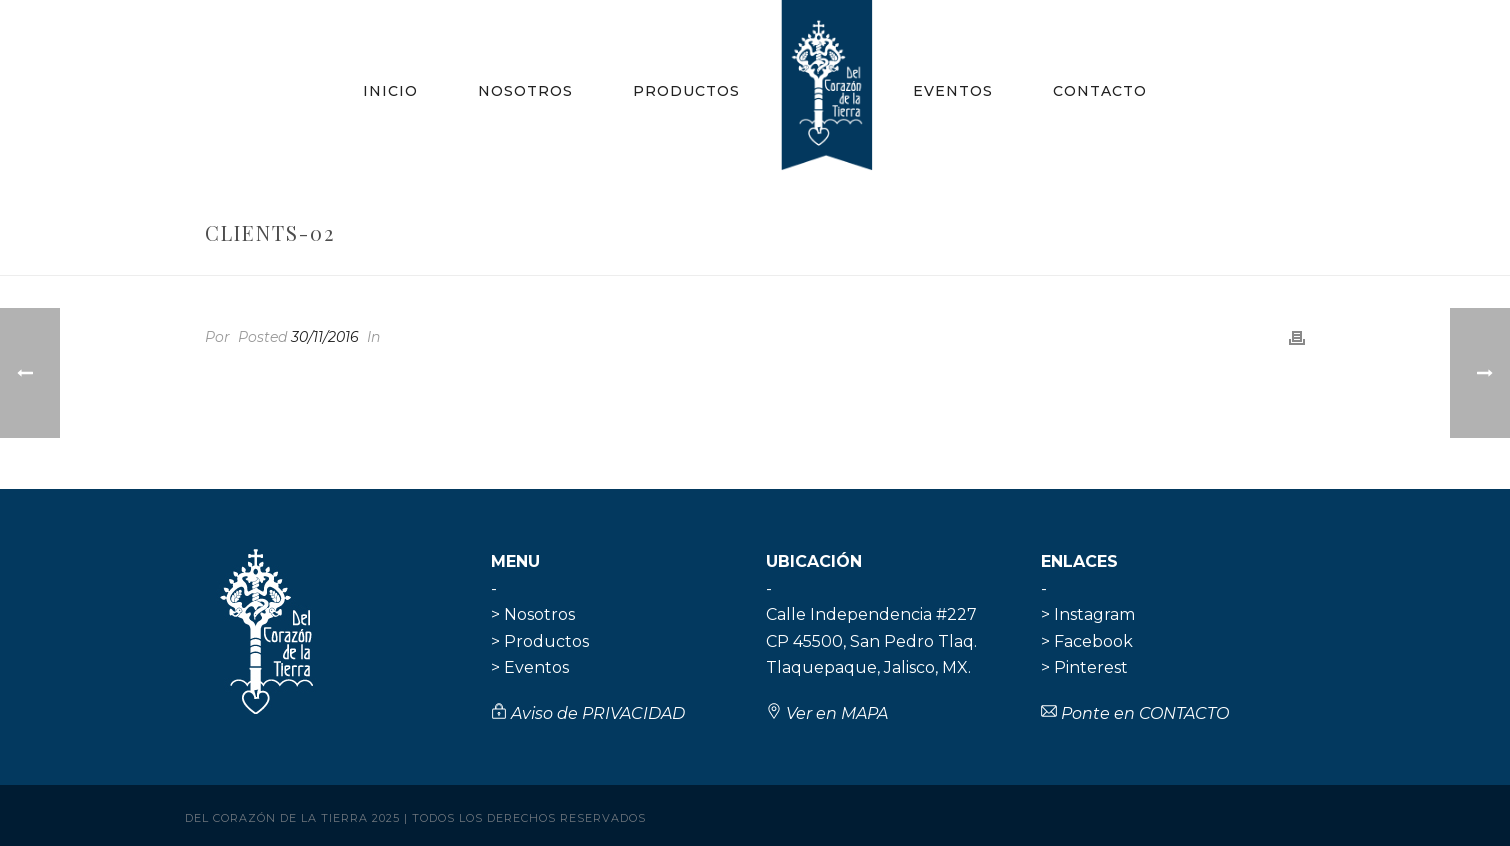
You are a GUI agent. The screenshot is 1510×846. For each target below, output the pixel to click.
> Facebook (1087, 641)
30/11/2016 (325, 337)
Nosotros (525, 91)
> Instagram (1088, 614)
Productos (686, 91)
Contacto (1100, 91)
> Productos (540, 641)
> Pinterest (1084, 667)
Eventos (953, 91)
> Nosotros (533, 614)
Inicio (390, 91)
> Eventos (530, 667)
